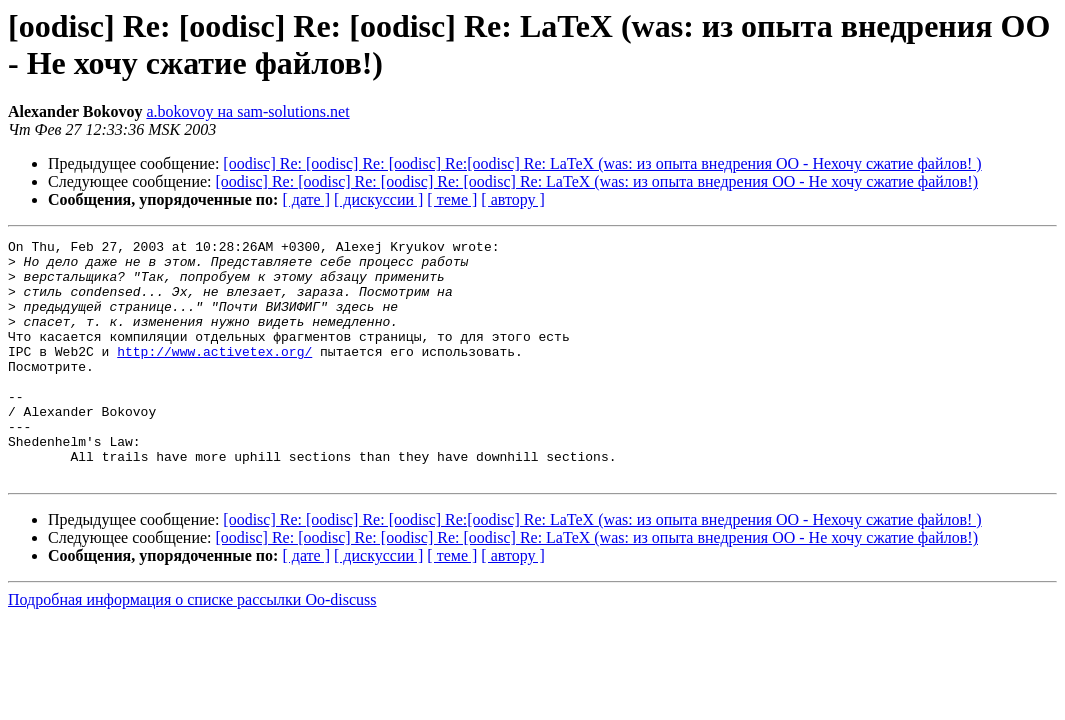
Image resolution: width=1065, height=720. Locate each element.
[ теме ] (452, 199)
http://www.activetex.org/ (214, 375)
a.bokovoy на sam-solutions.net (247, 111)
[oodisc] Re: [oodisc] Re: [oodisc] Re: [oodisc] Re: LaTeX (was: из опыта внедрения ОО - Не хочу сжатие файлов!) (597, 181)
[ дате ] (306, 199)
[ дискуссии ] (378, 199)
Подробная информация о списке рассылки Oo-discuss (192, 647)
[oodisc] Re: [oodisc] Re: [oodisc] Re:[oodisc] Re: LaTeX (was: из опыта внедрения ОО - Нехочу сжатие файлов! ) (602, 163)
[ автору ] (512, 199)
